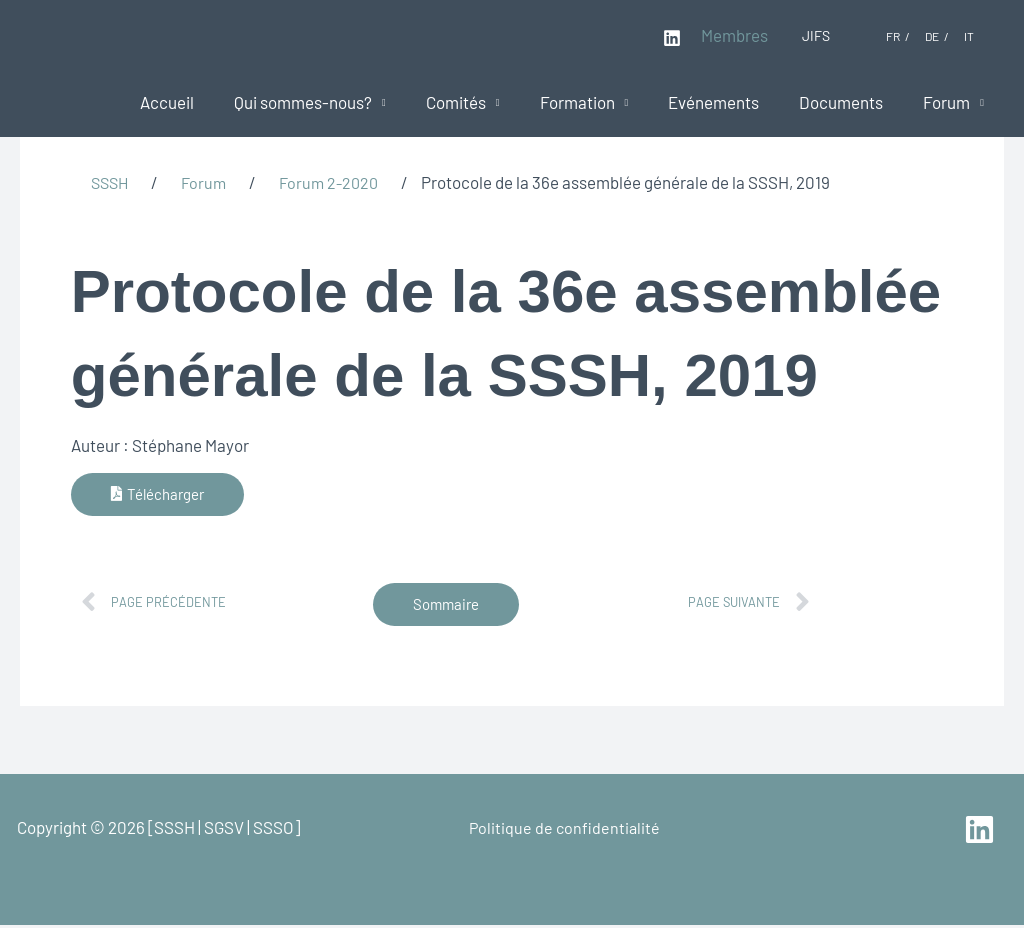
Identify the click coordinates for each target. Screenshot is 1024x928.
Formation (598, 102)
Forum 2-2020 (337, 182)
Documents (850, 102)
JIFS (816, 35)
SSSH (111, 182)
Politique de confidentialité (563, 830)
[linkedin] (981, 832)
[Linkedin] (672, 38)
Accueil (206, 102)
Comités (483, 102)
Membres (734, 35)
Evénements (728, 102)
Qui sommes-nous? (336, 102)
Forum (949, 102)
